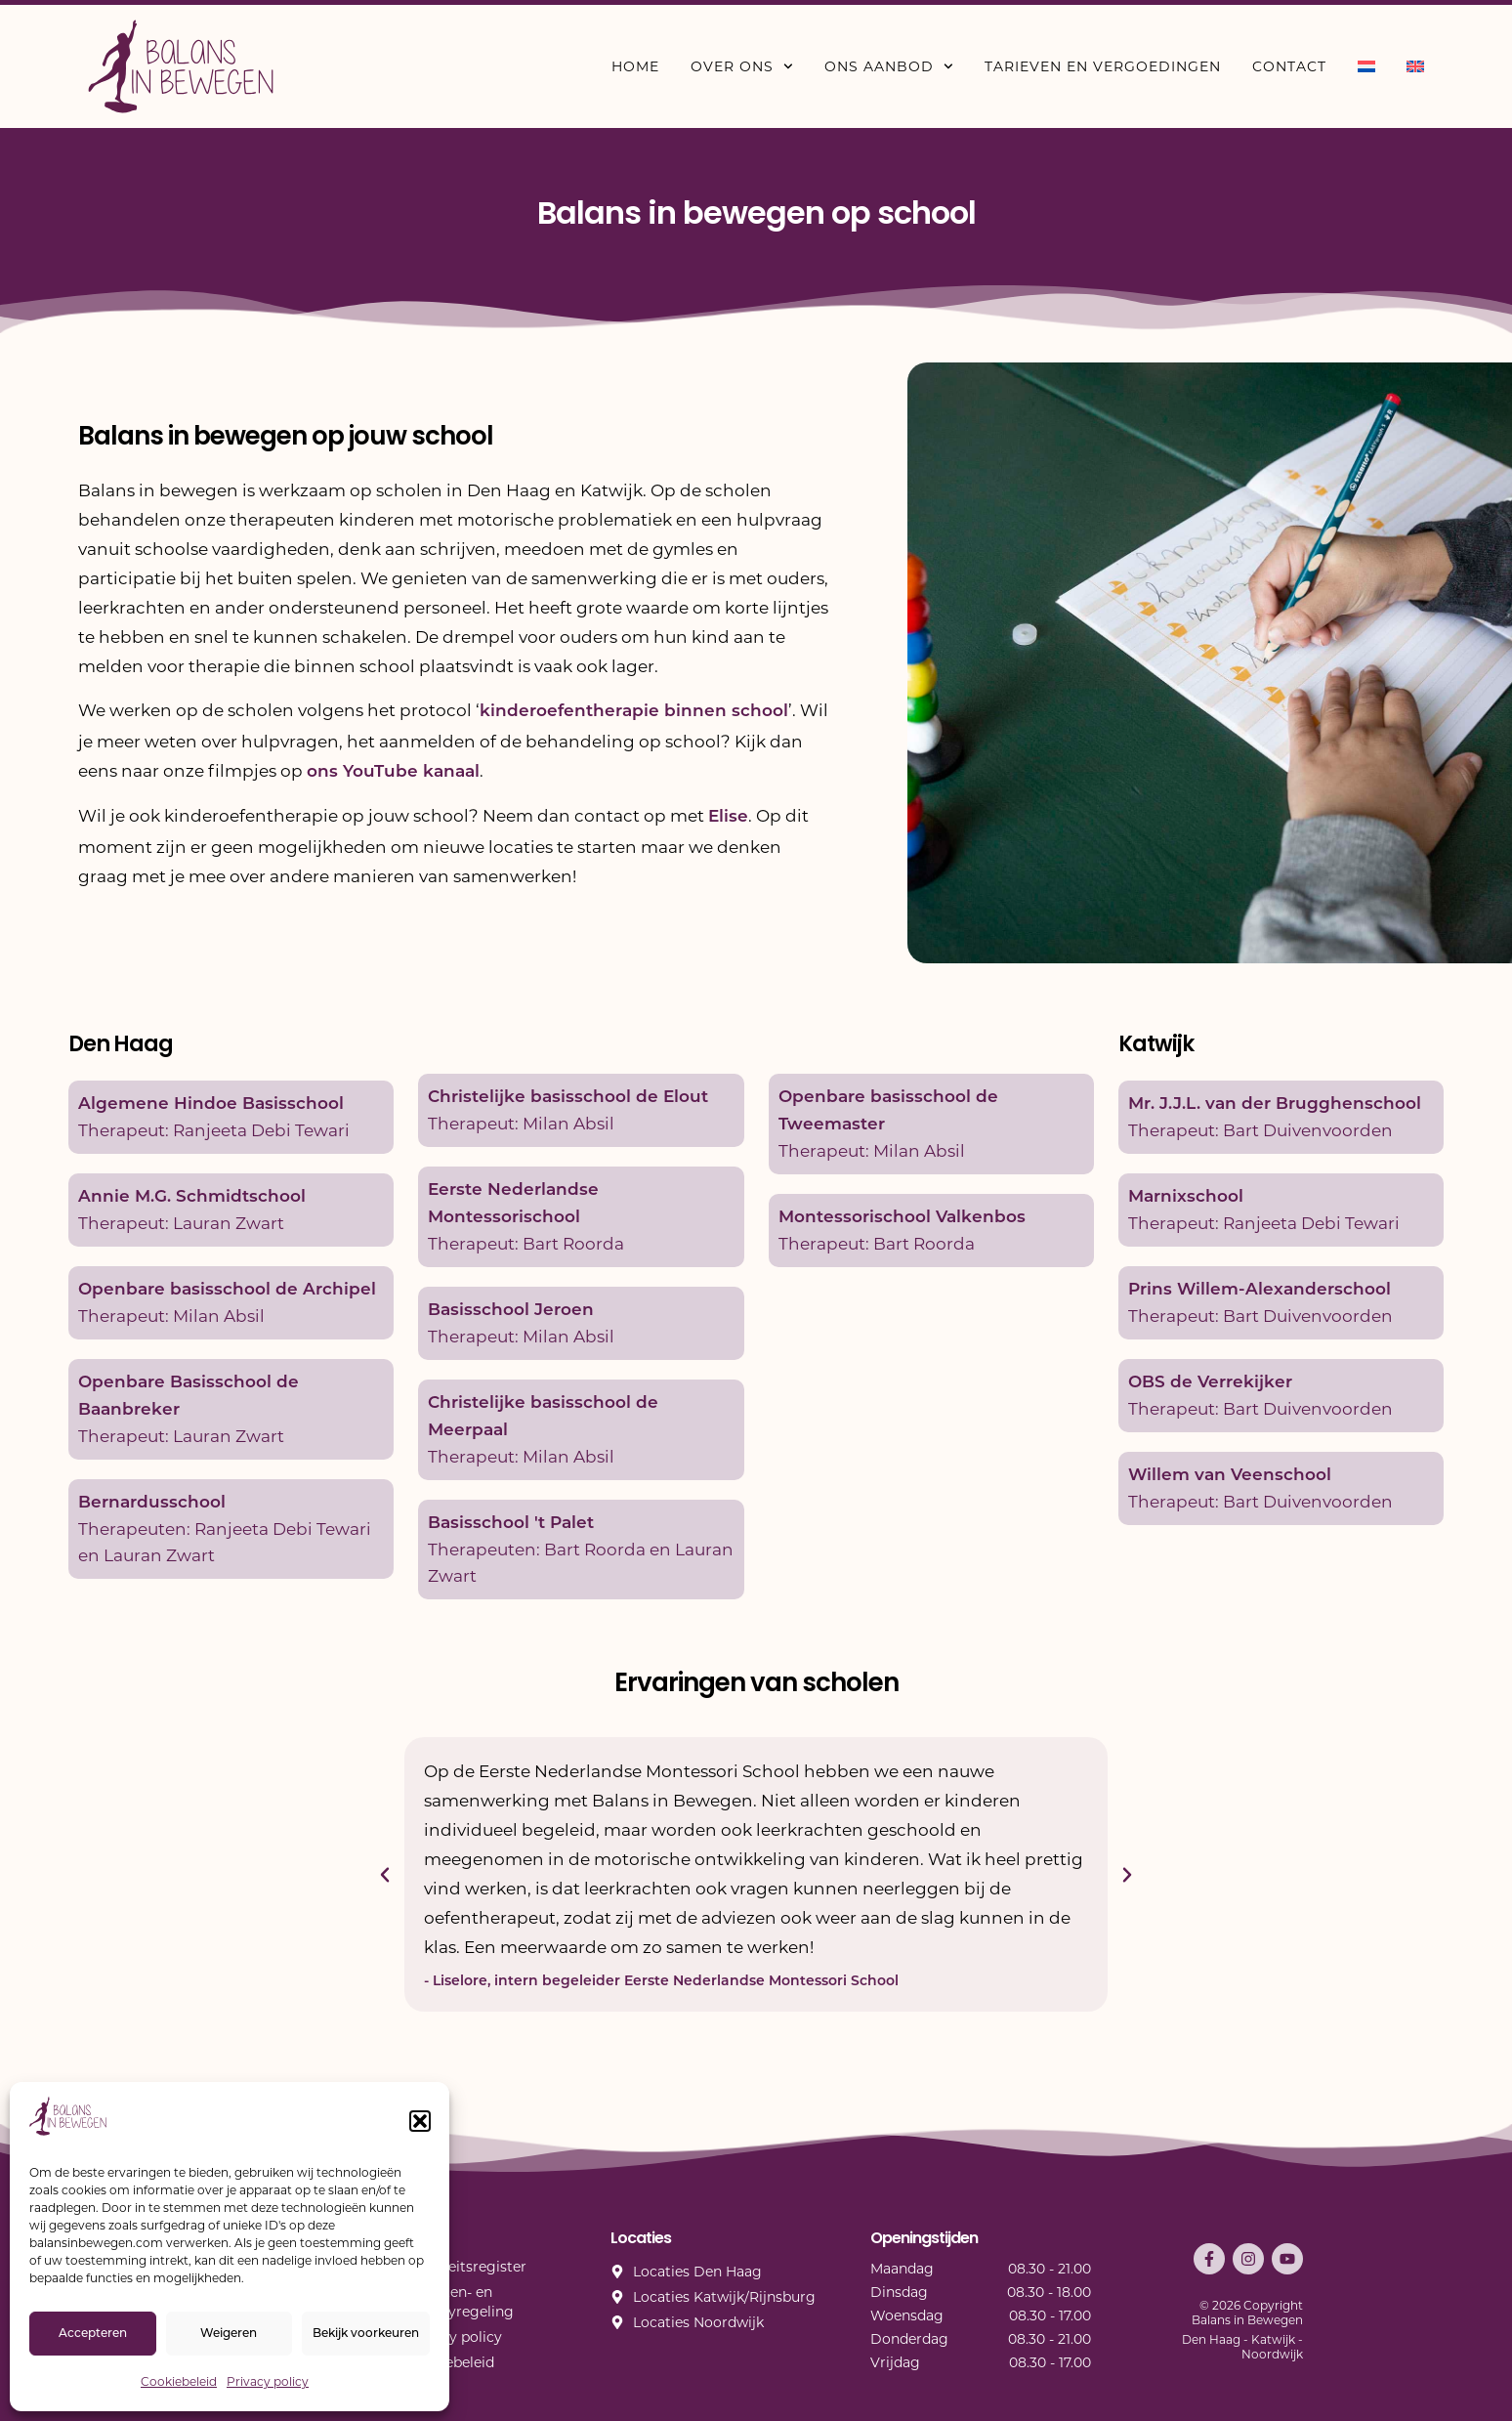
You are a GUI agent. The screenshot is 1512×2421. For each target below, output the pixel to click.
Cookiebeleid (179, 2381)
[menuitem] (1366, 66)
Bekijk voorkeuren (366, 2334)
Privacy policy (268, 2381)
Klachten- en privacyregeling (460, 2301)
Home (635, 66)
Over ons (742, 66)
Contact (1289, 66)
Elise (728, 817)
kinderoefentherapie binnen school (634, 711)
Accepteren (93, 2334)
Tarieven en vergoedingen (1103, 66)
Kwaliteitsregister (466, 2266)
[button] (420, 2121)
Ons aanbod (888, 66)
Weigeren (228, 2334)
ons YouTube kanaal (393, 772)
